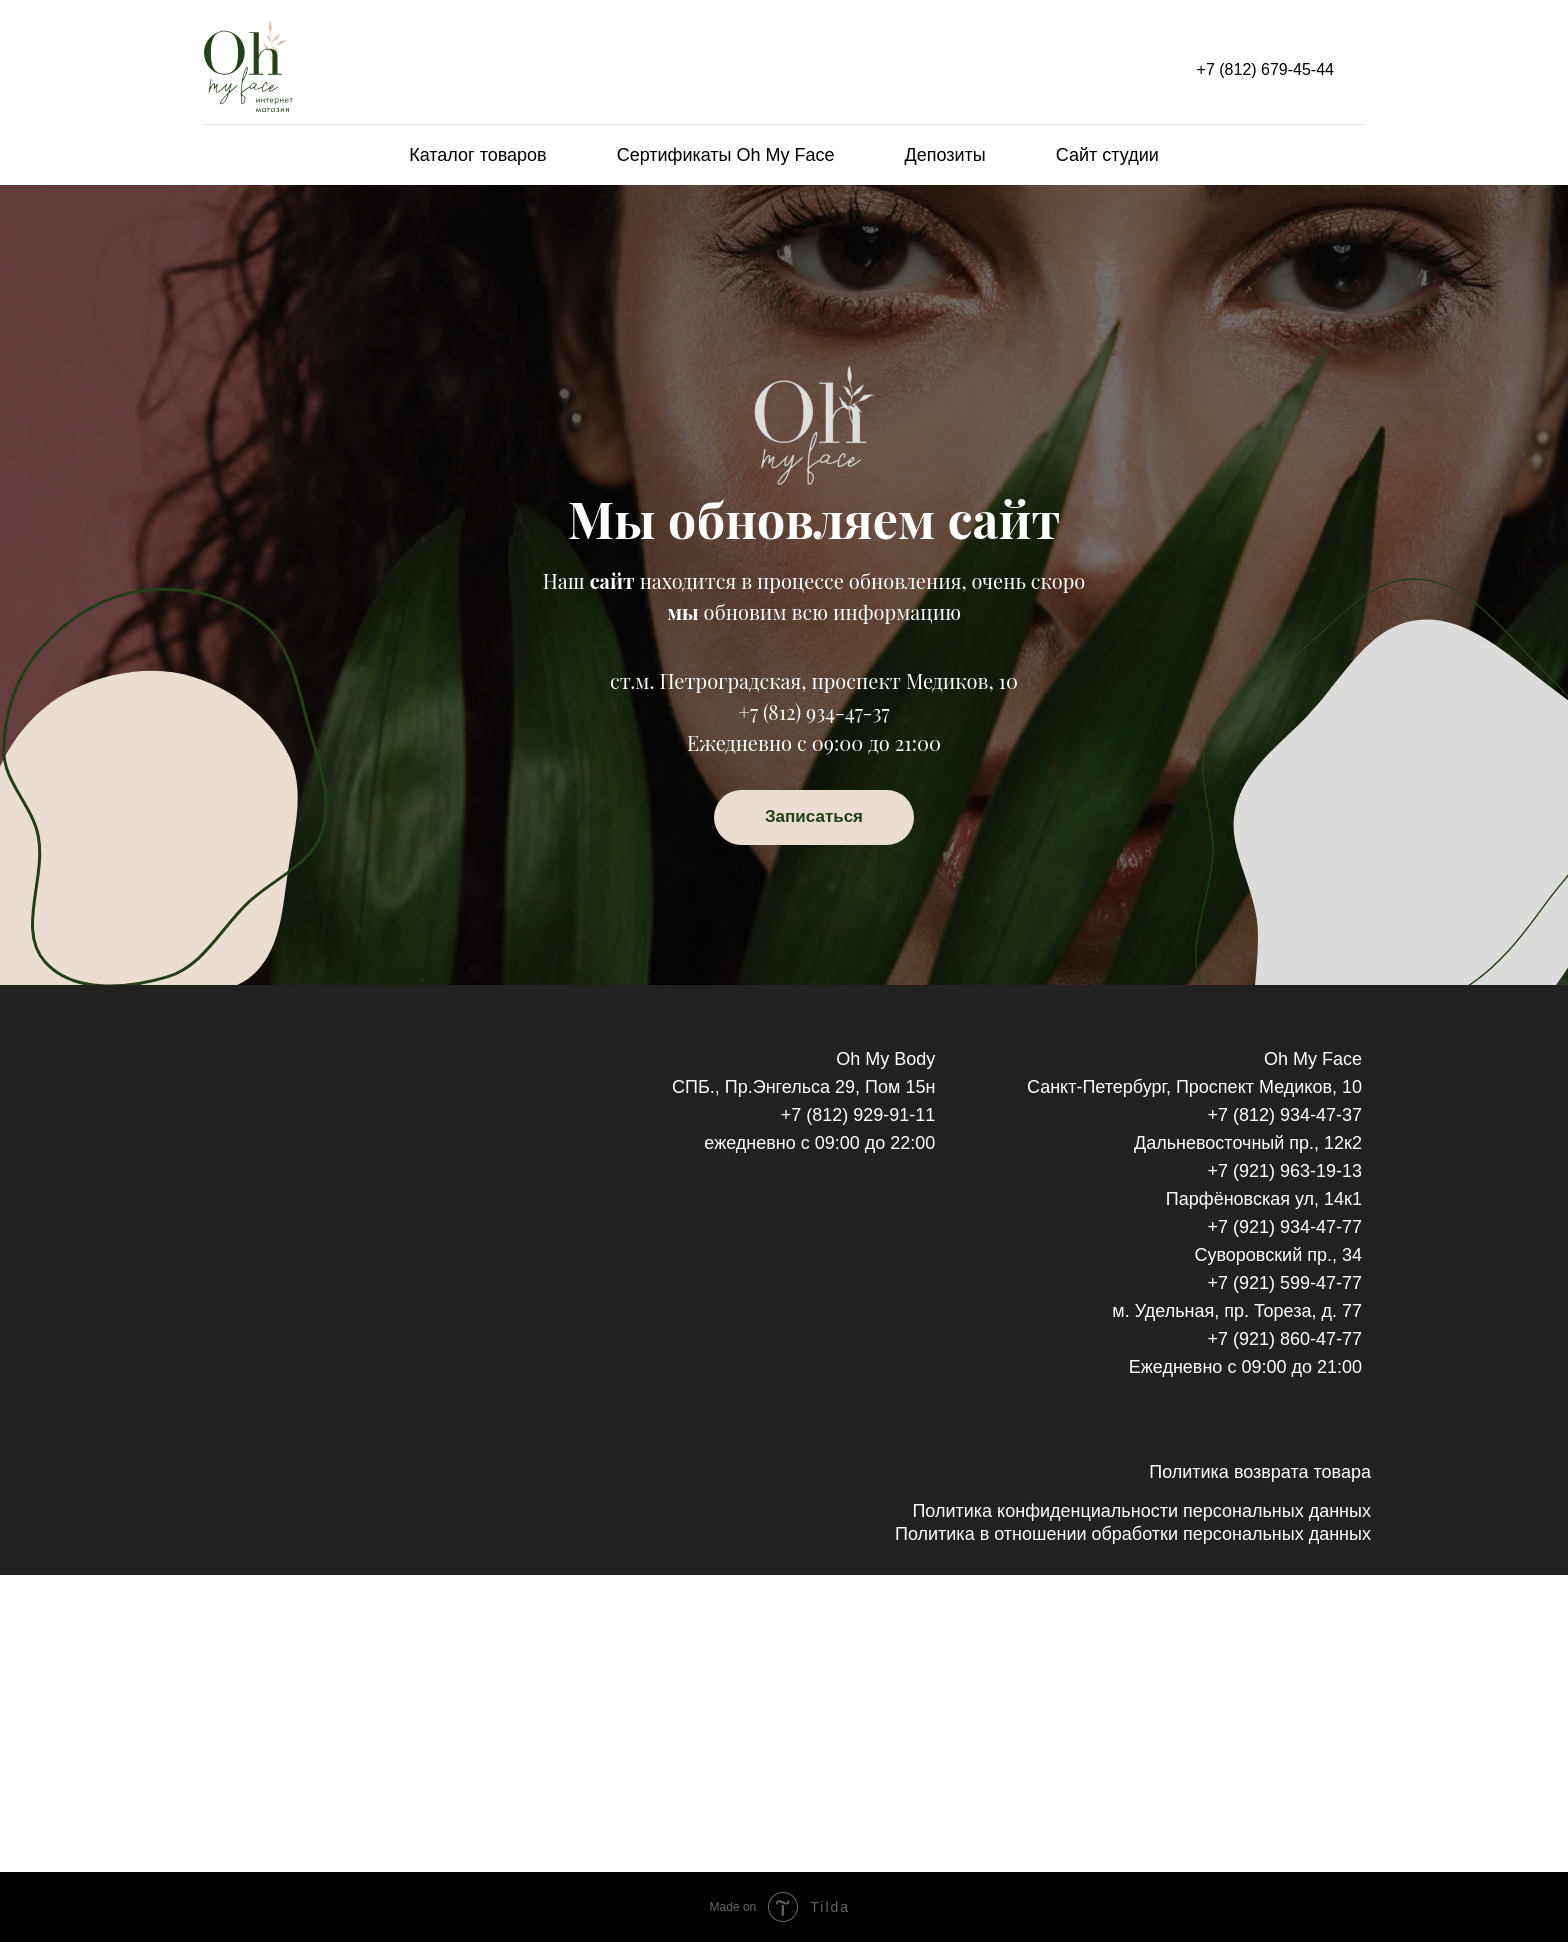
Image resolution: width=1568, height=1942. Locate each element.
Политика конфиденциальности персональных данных (1141, 1511)
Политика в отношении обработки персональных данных (1133, 1534)
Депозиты (945, 155)
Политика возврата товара (1260, 1472)
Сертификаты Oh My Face (726, 155)
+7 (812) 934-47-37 (813, 711)
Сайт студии (1107, 155)
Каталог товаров (477, 155)
